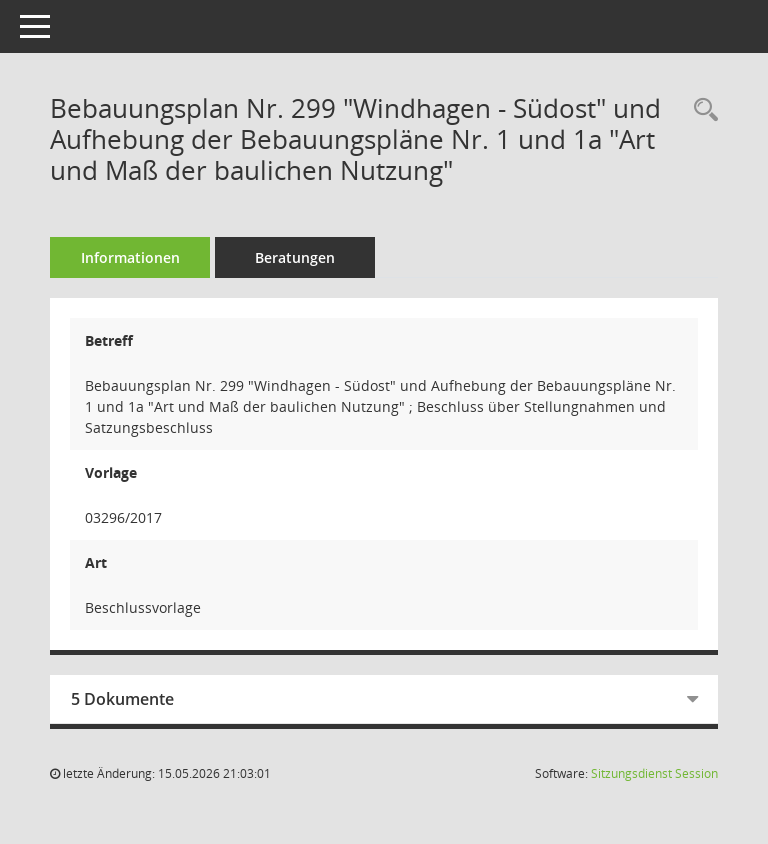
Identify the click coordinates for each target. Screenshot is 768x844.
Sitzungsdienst (654, 773)
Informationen (130, 257)
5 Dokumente (122, 699)
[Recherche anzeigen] (701, 110)
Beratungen (295, 257)
